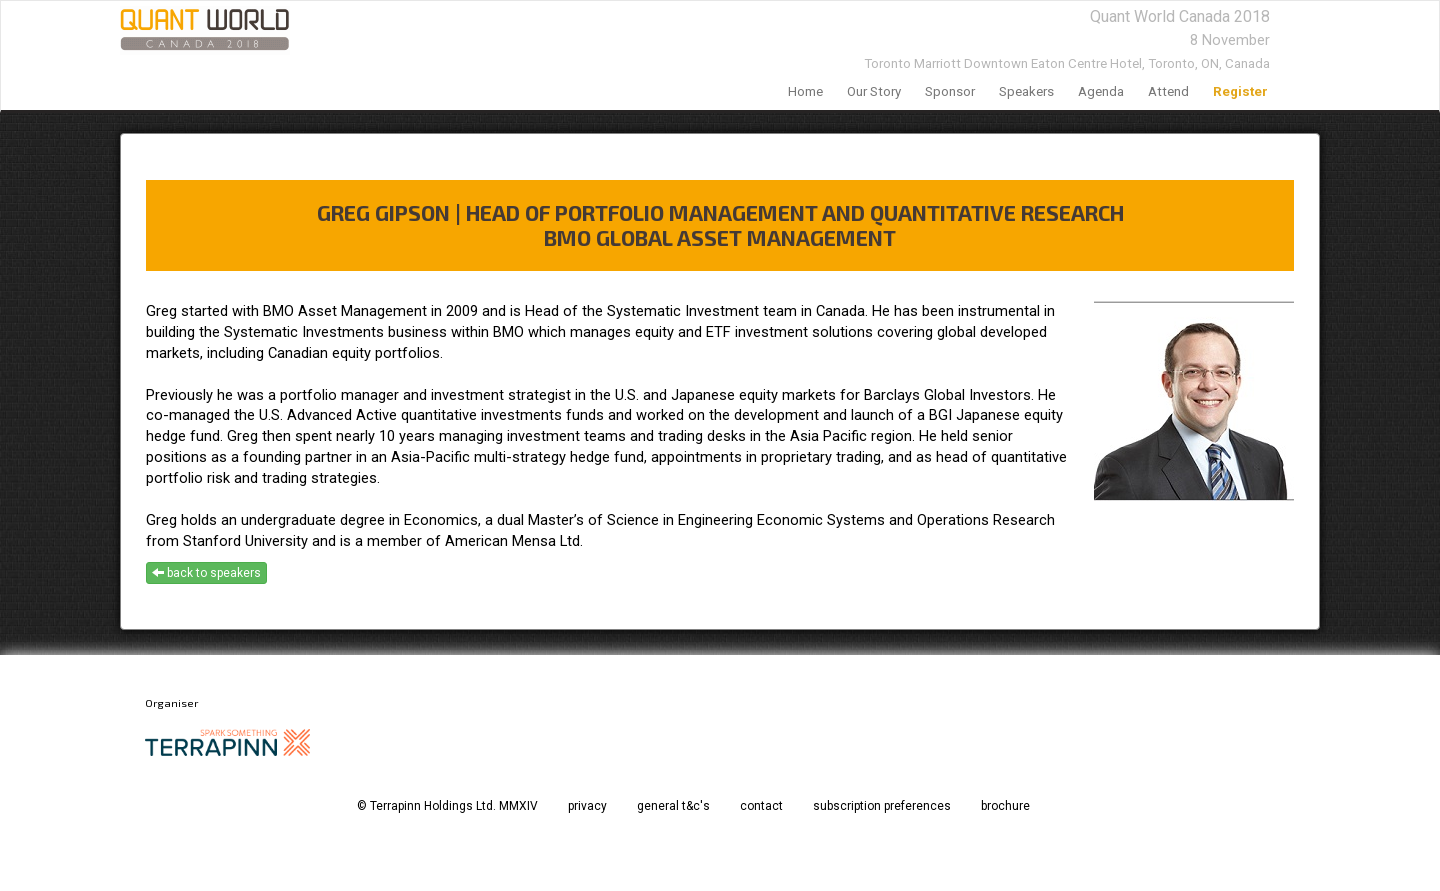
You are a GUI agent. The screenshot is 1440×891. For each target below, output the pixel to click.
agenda (1101, 91)
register (1240, 91)
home (805, 91)
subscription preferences (882, 806)
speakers (1026, 91)
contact (761, 806)
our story (874, 91)
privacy (587, 806)
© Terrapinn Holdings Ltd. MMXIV (447, 806)
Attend (1168, 91)
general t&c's (673, 806)
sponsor (950, 91)
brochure (1005, 806)
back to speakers (206, 573)
